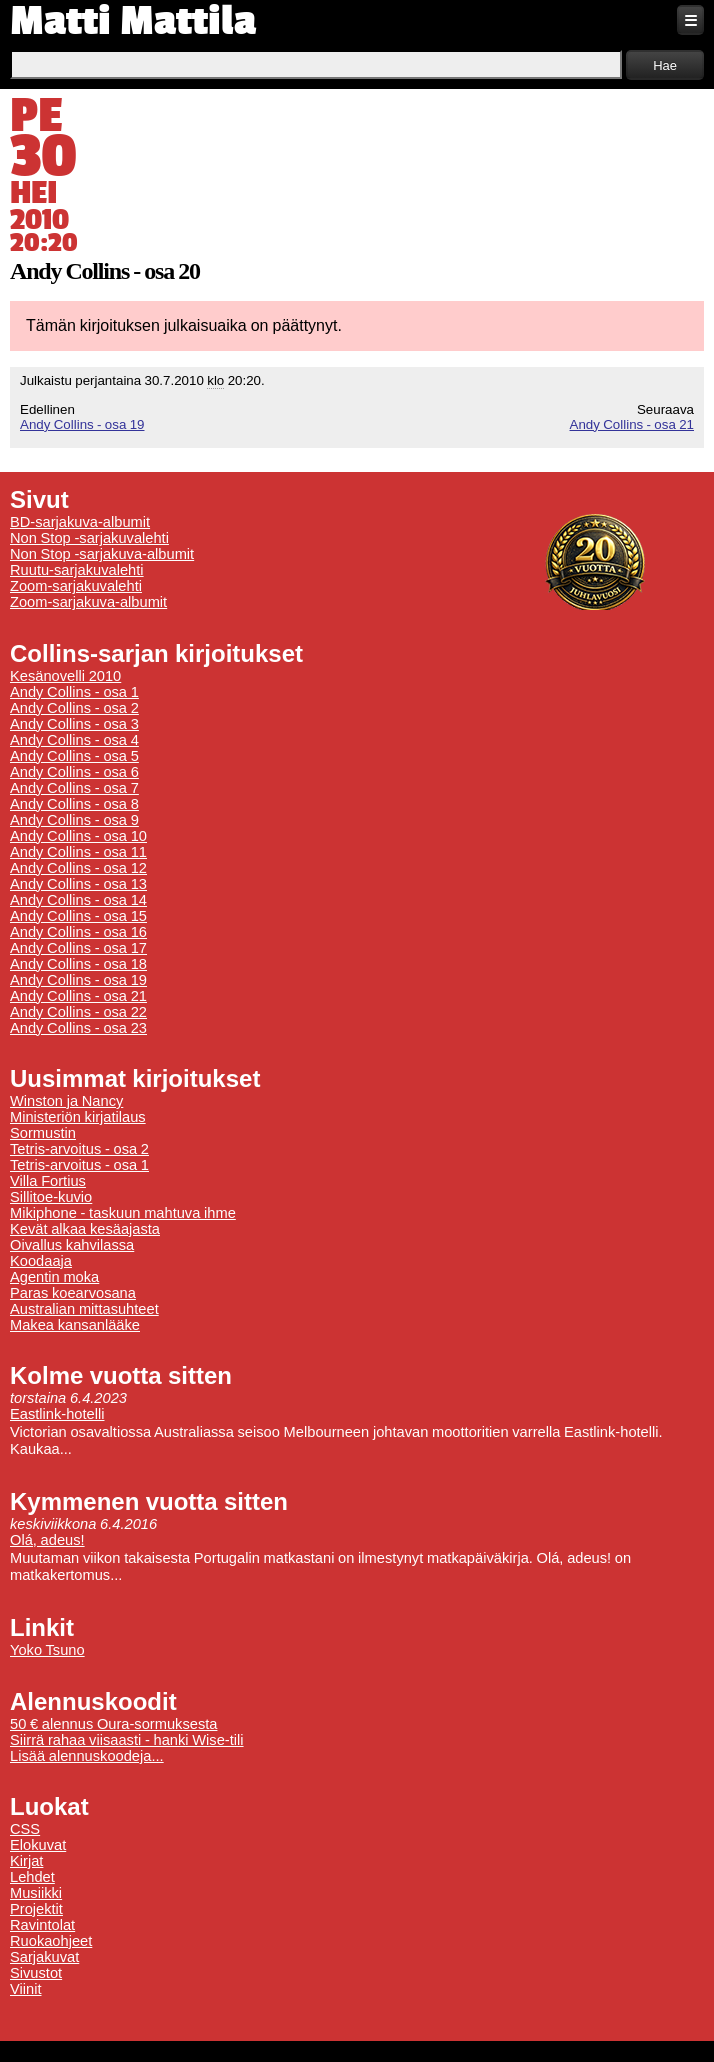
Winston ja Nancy (66, 1101)
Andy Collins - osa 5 (74, 756)
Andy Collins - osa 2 (74, 708)
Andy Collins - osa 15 (78, 916)
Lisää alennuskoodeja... (87, 1756)
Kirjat (26, 1861)
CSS (25, 1829)
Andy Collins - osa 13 (78, 884)
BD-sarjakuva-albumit (80, 522)
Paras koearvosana (73, 1293)
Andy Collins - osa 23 (78, 1028)
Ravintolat (42, 1925)
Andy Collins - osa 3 (74, 724)
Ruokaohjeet (51, 1941)
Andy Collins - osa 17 (78, 948)
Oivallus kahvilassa (72, 1245)
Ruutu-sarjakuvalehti (77, 570)
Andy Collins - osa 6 (74, 772)
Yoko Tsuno (47, 1650)
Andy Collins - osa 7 (74, 788)
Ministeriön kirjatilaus (78, 1117)
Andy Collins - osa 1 (74, 692)
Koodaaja (41, 1261)
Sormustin (43, 1133)
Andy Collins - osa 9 (74, 820)
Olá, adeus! (47, 1540)
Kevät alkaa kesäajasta (85, 1229)
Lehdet (32, 1877)
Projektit (36, 1909)
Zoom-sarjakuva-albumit (88, 602)
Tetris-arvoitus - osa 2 (79, 1149)
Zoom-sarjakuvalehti (76, 586)
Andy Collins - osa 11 (78, 852)
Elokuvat (38, 1845)
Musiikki (36, 1893)
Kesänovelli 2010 (65, 676)
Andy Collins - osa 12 (78, 868)
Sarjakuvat (44, 1957)
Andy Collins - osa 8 (74, 804)
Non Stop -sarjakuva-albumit (102, 554)
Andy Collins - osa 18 (78, 964)
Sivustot (36, 1973)
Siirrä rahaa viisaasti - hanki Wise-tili (127, 1740)
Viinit (26, 1989)
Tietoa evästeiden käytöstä (296, 2037)
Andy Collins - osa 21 (632, 424)
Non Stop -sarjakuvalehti (89, 538)
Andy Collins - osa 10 (78, 836)
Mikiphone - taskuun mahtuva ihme (123, 1213)
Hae (665, 65)
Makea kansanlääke (75, 1325)
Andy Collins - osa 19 (82, 424)
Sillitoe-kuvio (51, 1197)
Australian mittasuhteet (84, 1309)
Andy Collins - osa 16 (78, 932)
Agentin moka (54, 1277)
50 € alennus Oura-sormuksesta (113, 1724)
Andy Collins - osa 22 (78, 1012)
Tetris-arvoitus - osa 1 (79, 1165)
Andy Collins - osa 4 (74, 740)
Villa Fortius (48, 1181)
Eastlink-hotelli (57, 1414)
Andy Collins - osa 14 (78, 900)
